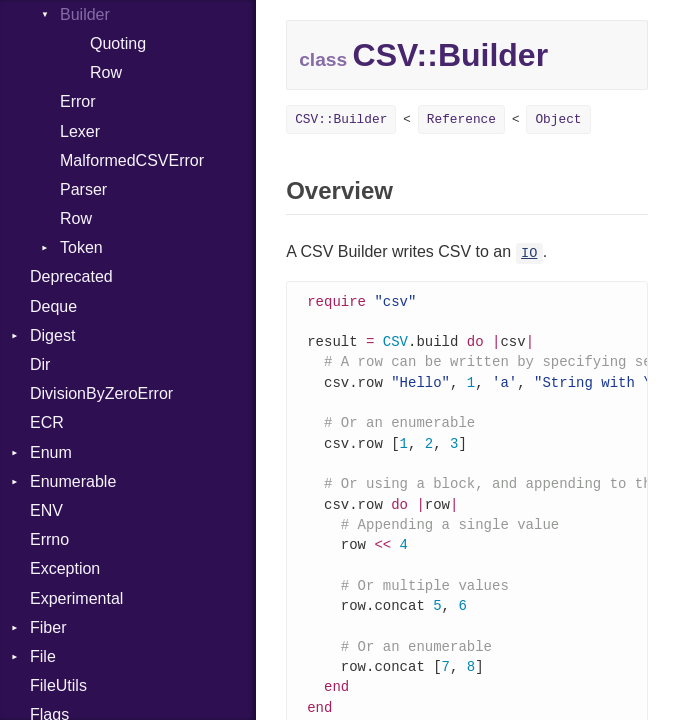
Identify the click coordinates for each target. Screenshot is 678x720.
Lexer (80, 131)
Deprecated (71, 276)
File (43, 656)
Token (81, 247)
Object (558, 119)
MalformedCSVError (132, 160)
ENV (46, 510)
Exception (65, 568)
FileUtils (58, 685)
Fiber (48, 627)
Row (106, 72)
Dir (40, 364)
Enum (51, 452)
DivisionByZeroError (101, 393)
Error (78, 101)
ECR (47, 422)
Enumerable (73, 481)
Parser (83, 189)
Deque (53, 306)
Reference (461, 119)
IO (529, 253)
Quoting (118, 43)
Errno (49, 539)
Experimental (76, 598)
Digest (52, 335)
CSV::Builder (341, 119)
